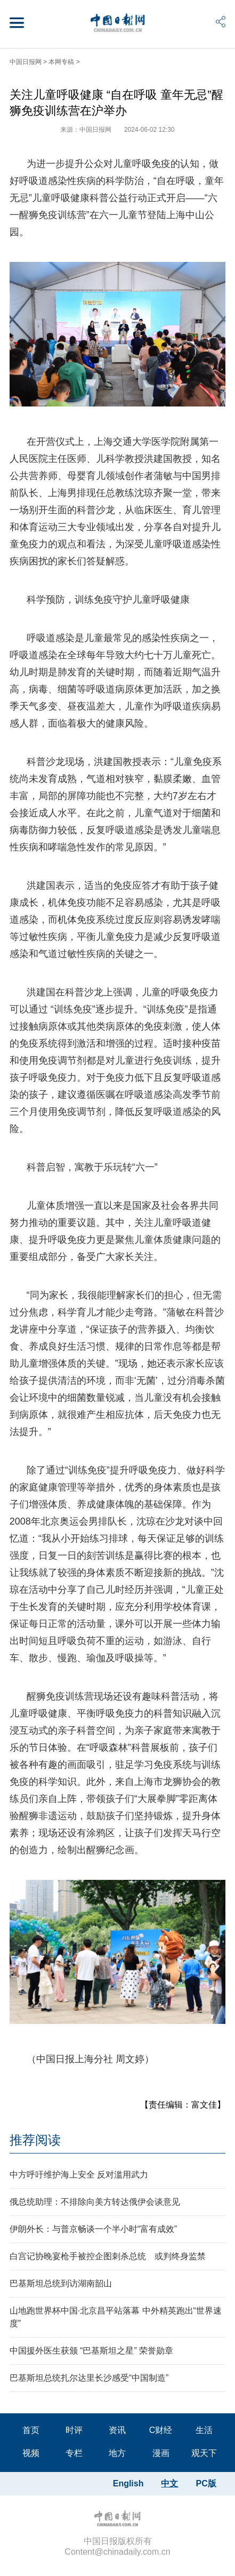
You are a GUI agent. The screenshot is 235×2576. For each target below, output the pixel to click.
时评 (74, 2430)
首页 (30, 2430)
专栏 (74, 2453)
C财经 (161, 2430)
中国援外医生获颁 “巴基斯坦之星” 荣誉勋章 (92, 2350)
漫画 (160, 2453)
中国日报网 (26, 62)
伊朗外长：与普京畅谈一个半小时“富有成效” (93, 2229)
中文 (169, 2483)
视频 (30, 2453)
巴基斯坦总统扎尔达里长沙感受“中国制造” (89, 2377)
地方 (117, 2453)
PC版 (206, 2483)
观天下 (204, 2453)
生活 (204, 2430)
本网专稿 (61, 62)
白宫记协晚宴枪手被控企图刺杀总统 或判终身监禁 (108, 2256)
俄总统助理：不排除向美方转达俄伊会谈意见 (95, 2201)
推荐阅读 (35, 2140)
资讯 (117, 2430)
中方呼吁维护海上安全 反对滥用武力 (79, 2174)
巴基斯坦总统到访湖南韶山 (61, 2283)
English (128, 2483)
